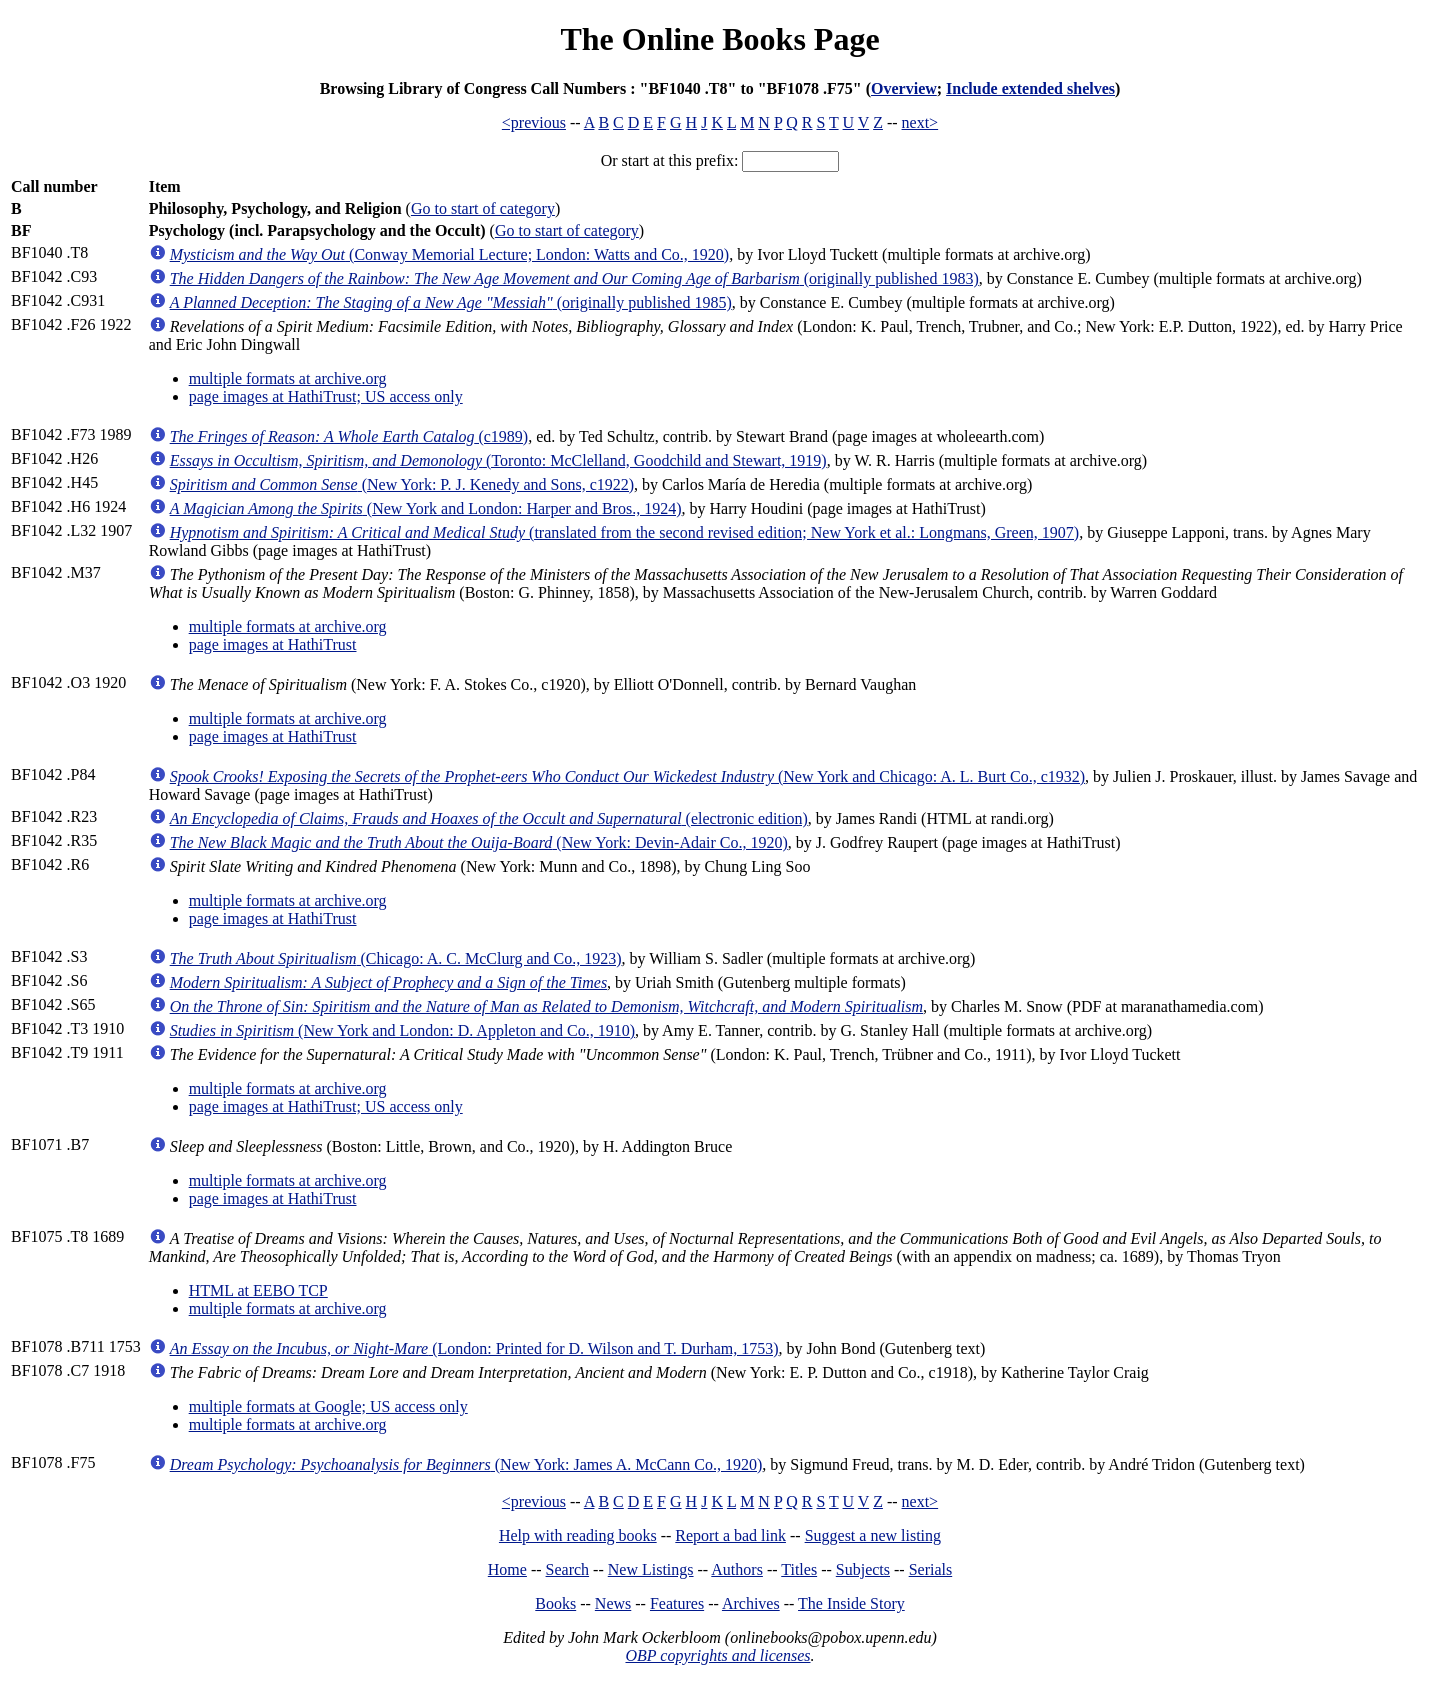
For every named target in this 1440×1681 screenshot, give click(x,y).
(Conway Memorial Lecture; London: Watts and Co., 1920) (450, 254)
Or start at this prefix (667, 160)
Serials (931, 1569)
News (613, 1603)
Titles (799, 1569)
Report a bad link (730, 1535)
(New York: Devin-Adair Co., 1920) (479, 842)
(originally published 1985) (451, 302)
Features (677, 1603)
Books (555, 1603)
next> (920, 122)
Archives (751, 1603)
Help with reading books (578, 1535)
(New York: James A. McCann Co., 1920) (466, 1464)
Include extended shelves (1030, 88)
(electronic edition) (489, 818)
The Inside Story (851, 1603)
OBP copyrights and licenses (717, 1655)
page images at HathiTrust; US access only (326, 396)
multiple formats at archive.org (288, 378)
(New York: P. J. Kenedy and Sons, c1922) (402, 484)
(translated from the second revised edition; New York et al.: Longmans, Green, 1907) (624, 532)
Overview (904, 88)
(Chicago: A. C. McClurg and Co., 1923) (396, 958)
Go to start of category (483, 208)
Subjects (863, 1569)
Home (507, 1569)
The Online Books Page (719, 39)
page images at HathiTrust (273, 644)
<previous (534, 122)
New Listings (651, 1569)
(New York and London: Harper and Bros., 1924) (426, 508)
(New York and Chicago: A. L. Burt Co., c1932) (627, 776)
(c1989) (349, 436)
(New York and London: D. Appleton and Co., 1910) (402, 1030)
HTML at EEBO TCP (258, 1290)
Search (568, 1569)
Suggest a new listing (873, 1535)
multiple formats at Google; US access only (328, 1406)
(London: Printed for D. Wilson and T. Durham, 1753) (474, 1348)
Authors (737, 1569)
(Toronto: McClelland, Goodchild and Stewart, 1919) (498, 460)
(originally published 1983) (574, 278)
